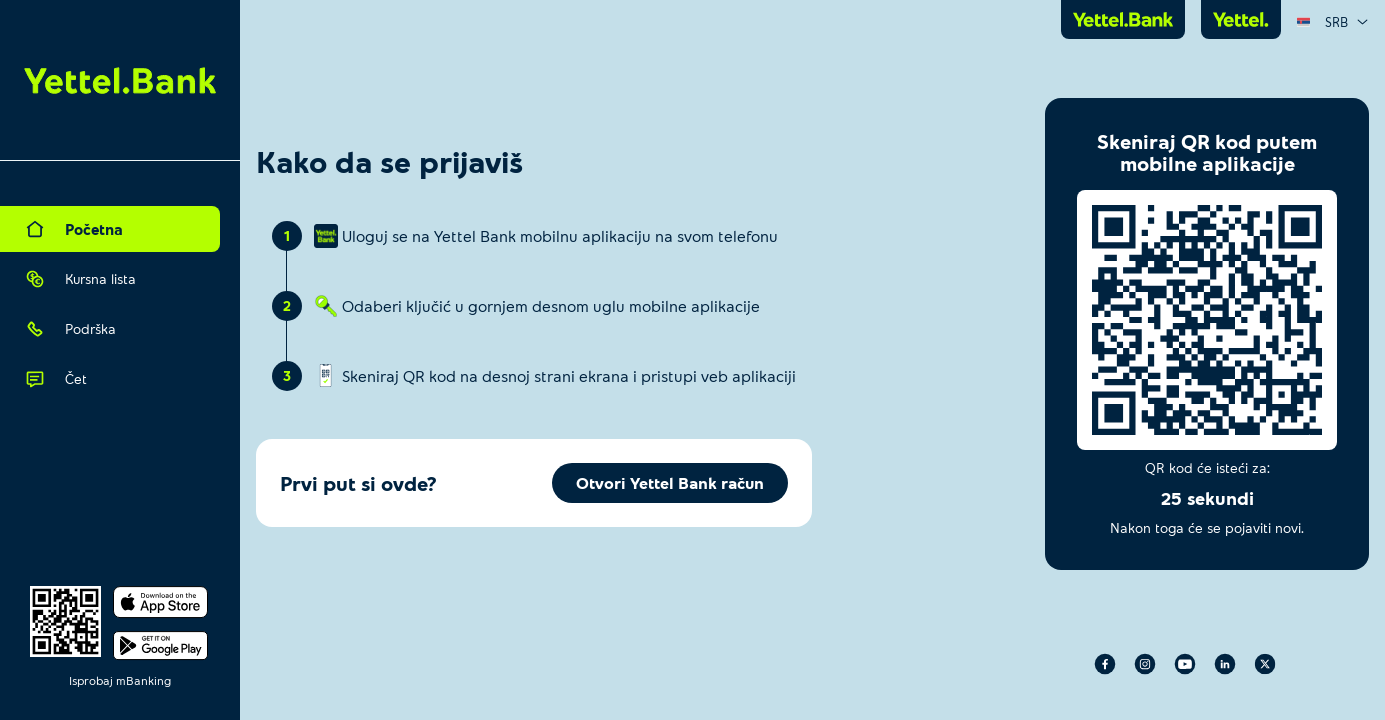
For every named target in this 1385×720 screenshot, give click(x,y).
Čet (56, 379)
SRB (1333, 22)
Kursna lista (80, 279)
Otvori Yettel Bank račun (670, 482)
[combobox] (1333, 22)
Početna (74, 229)
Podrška (70, 329)
